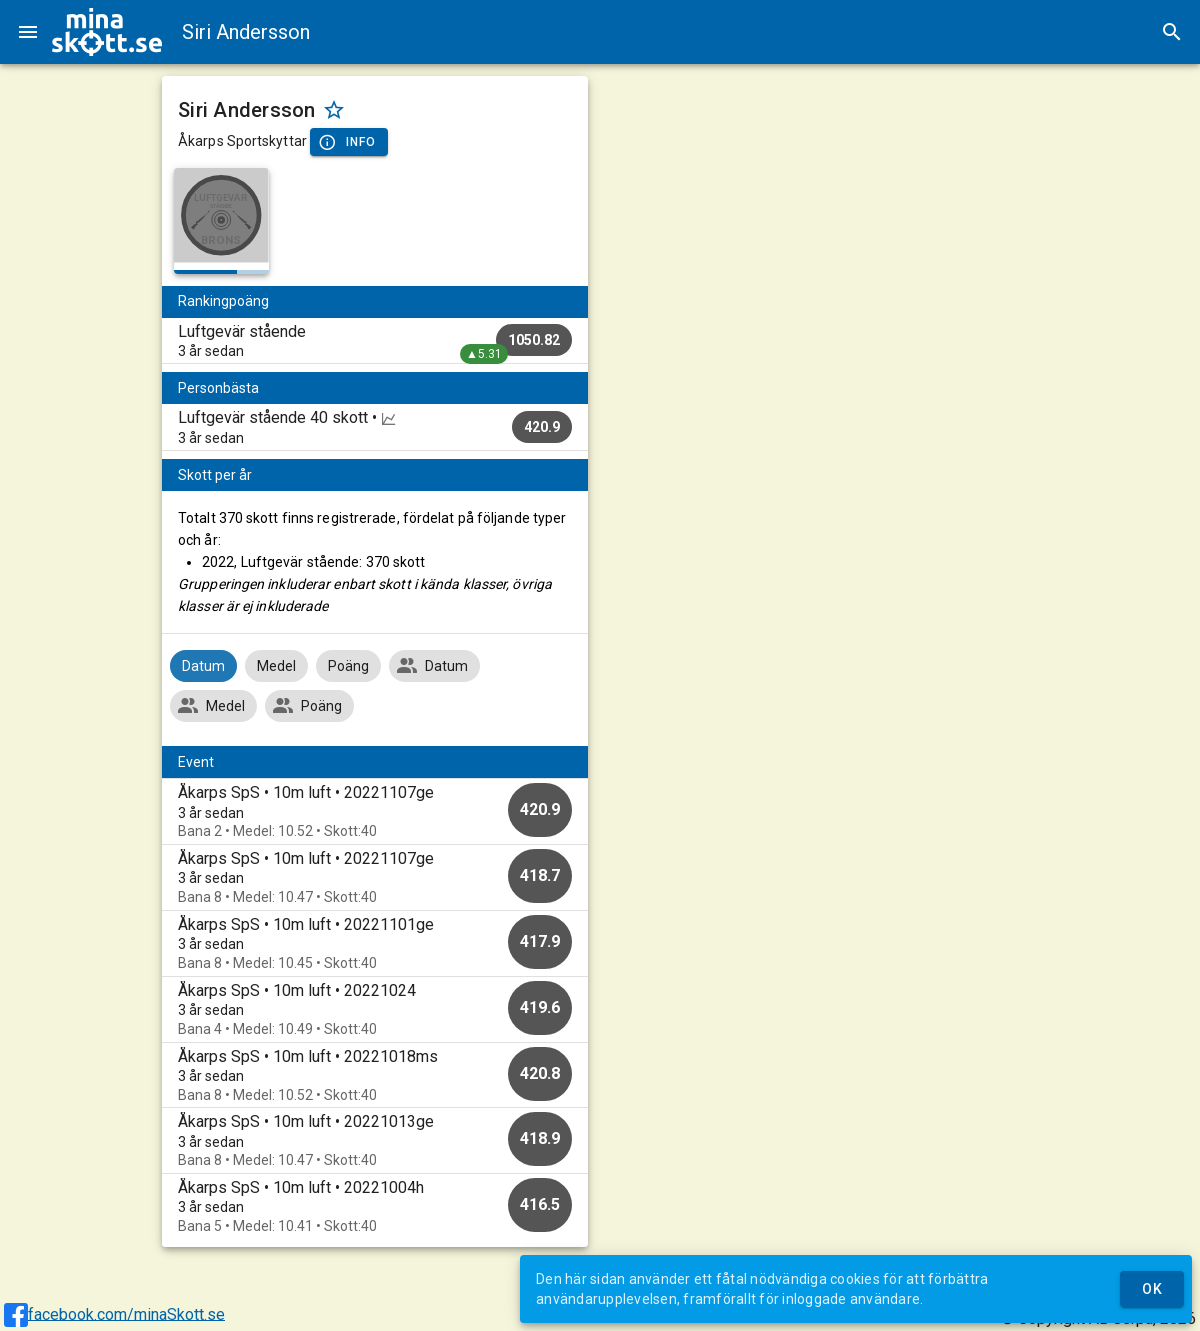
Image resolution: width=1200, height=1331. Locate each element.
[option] (375, 811)
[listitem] (375, 341)
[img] (107, 32)
